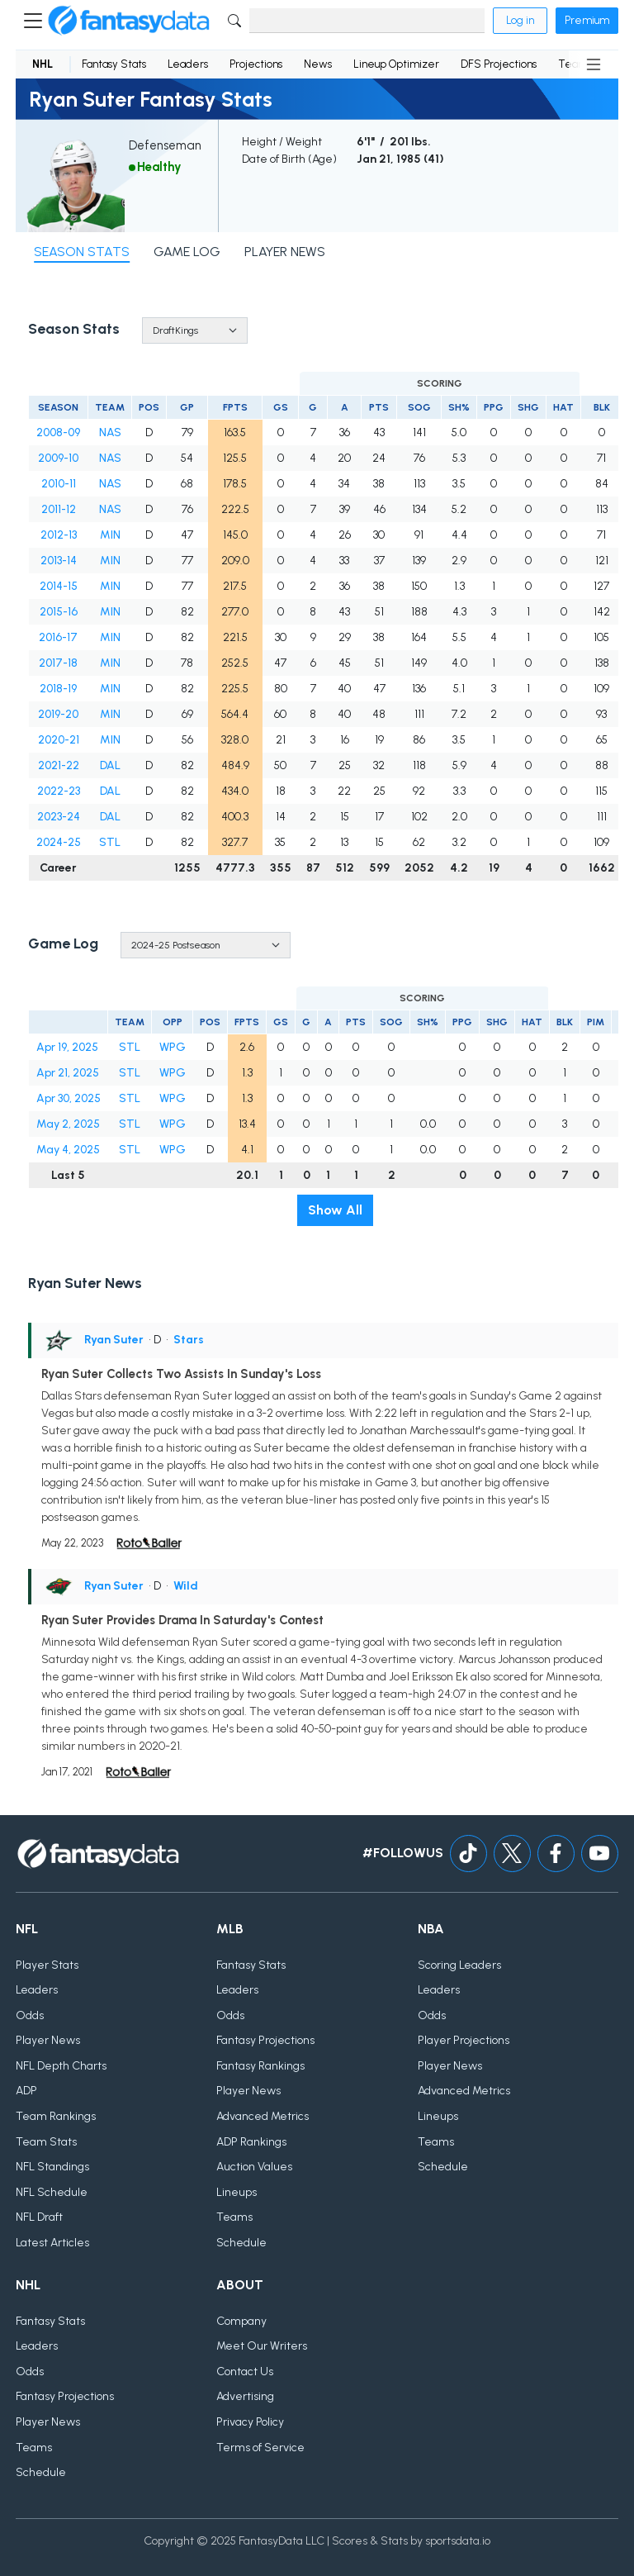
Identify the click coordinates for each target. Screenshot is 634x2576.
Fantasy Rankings (260, 2066)
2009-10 (58, 458)
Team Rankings (56, 2116)
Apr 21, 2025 (67, 1073)
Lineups (236, 2192)
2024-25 (58, 842)
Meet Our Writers (261, 2346)
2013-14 (58, 561)
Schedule (241, 2243)
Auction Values (254, 2167)
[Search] (367, 20)
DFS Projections (499, 64)
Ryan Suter (114, 1340)
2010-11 (58, 484)
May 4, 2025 (68, 1150)
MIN (110, 535)
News (318, 64)
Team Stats (46, 2142)
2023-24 (58, 817)
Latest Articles (52, 2243)
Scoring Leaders (459, 1965)
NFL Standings (52, 2167)
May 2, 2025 (68, 1124)
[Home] (128, 20)
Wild (185, 1586)
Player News (48, 2040)
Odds (30, 2015)
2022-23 (58, 791)
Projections (255, 64)
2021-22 (58, 765)
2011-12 (58, 509)
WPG (172, 1047)
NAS (110, 432)
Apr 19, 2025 (67, 1047)
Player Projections (463, 2040)
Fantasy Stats (114, 64)
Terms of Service (260, 2448)
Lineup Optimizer (396, 64)
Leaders (188, 64)
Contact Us (244, 2372)
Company (241, 2321)
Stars (188, 1340)
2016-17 (58, 637)
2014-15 (59, 586)
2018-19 (58, 689)
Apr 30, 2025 (68, 1098)
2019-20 (58, 714)
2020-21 (58, 740)
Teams (234, 2217)
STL (110, 842)
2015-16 (59, 612)
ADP (26, 2091)
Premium (587, 20)
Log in (520, 20)
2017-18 (58, 663)
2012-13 (58, 535)
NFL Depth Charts (61, 2066)
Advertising (245, 2396)
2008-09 (58, 432)
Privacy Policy (250, 2422)
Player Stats (47, 1965)
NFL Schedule (52, 2192)
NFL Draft (39, 2217)
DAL (110, 765)
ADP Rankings (251, 2142)
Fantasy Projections (265, 2040)
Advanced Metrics (262, 2116)
